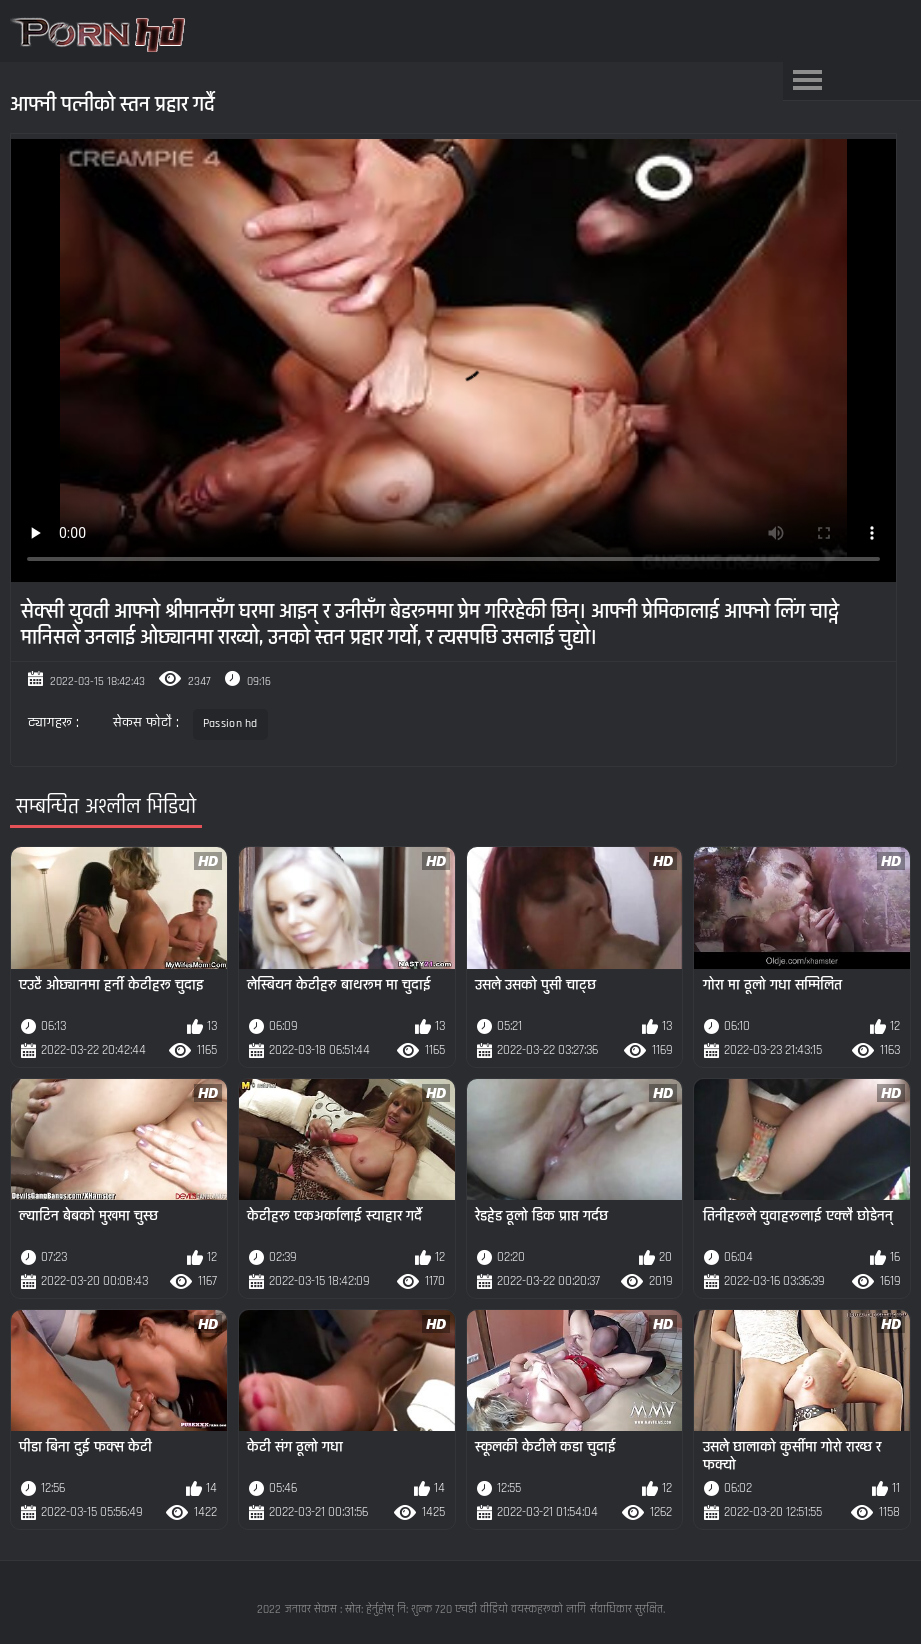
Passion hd (230, 723)
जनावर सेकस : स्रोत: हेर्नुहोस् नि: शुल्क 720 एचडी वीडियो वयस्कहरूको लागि (435, 1609)
